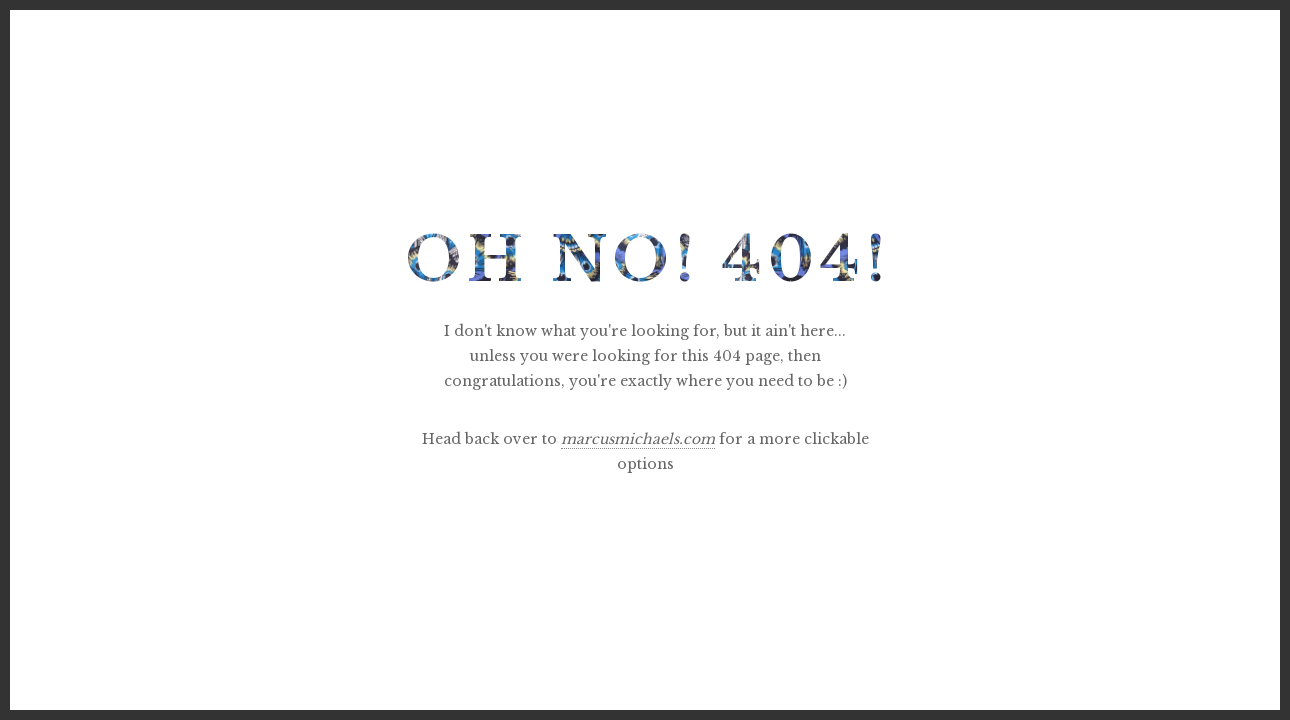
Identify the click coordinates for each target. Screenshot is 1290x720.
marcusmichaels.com (638, 439)
